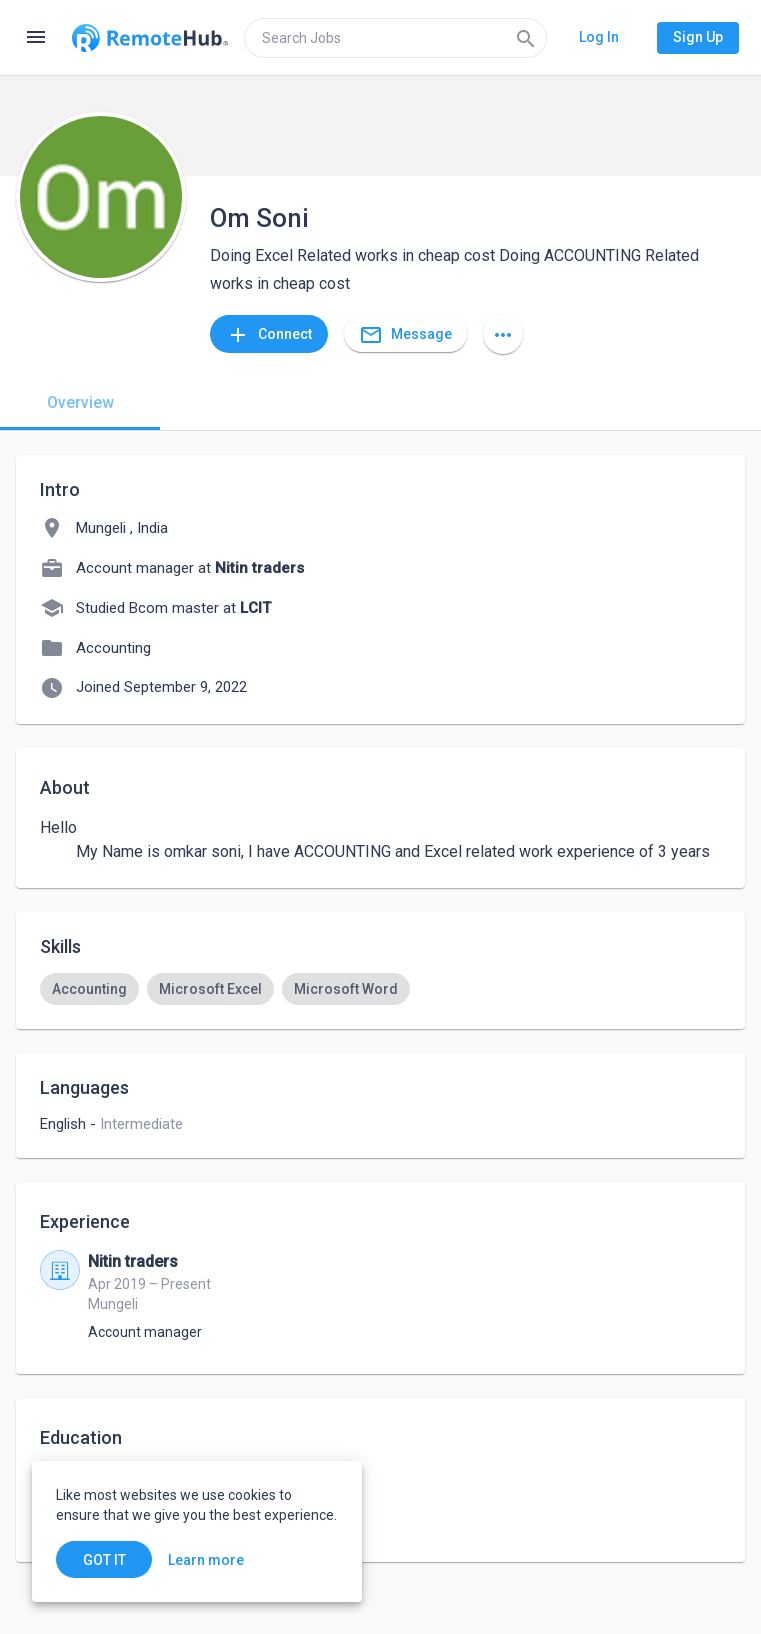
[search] (395, 38)
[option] (89, 989)
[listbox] (380, 989)
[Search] (526, 38)
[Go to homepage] (150, 38)
